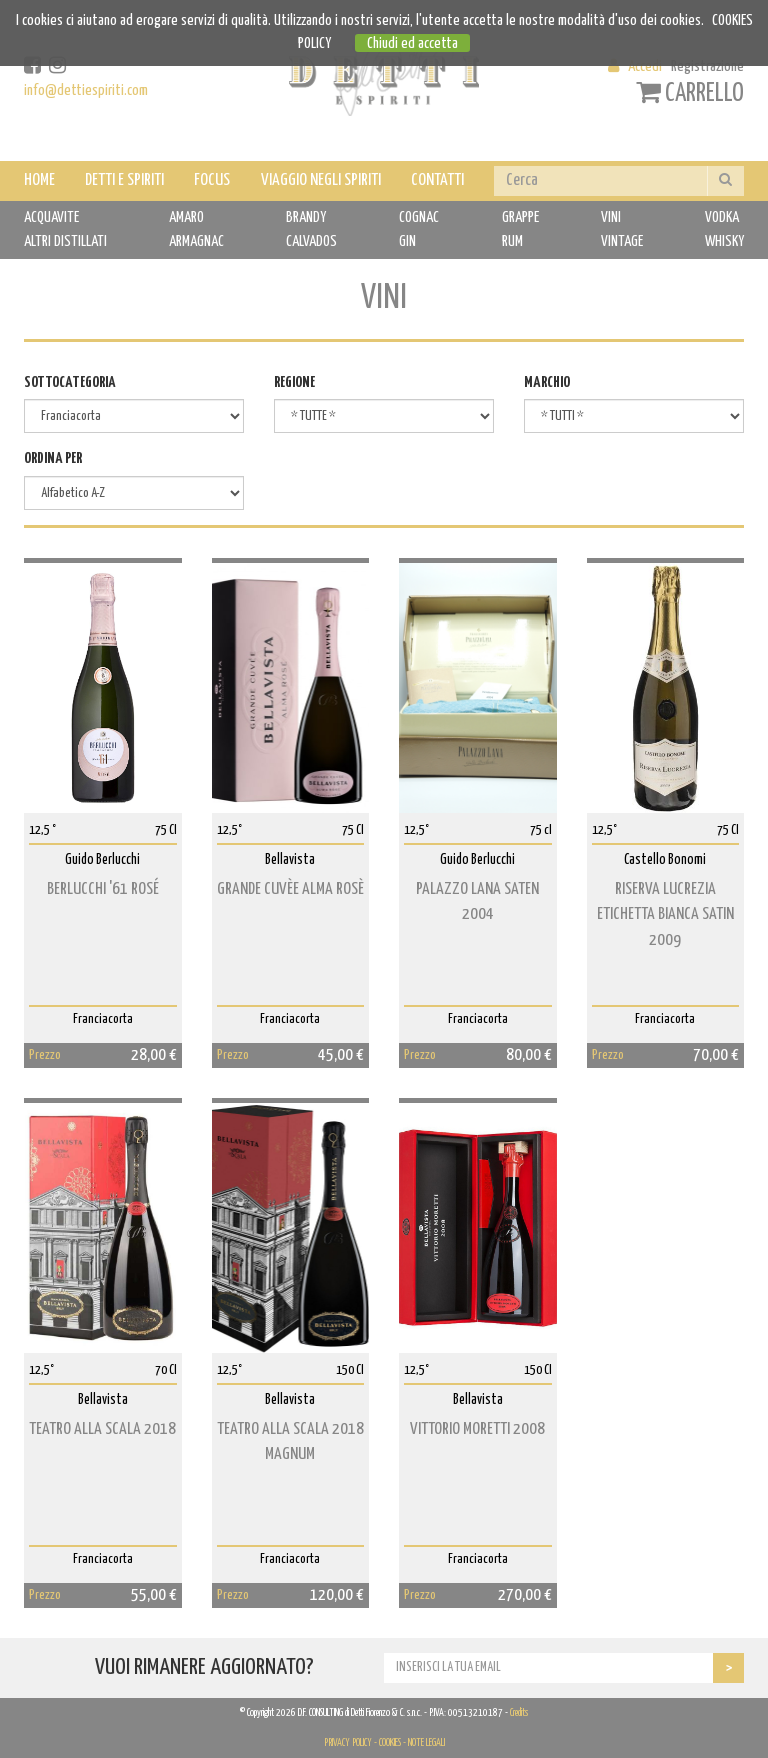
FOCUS (212, 180)
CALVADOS (311, 241)
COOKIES (390, 1743)
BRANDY (306, 217)
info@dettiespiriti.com (86, 90)
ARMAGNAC (196, 241)
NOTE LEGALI (426, 1743)
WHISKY (724, 241)
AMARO (186, 217)
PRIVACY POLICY (348, 1743)
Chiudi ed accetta (412, 43)
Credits (519, 1713)
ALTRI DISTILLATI (65, 241)
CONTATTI (437, 180)
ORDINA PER (53, 458)
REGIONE (294, 382)
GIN (407, 241)
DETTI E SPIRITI (124, 180)
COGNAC (419, 217)
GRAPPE (520, 217)
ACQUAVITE (51, 217)
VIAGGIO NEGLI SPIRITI (321, 180)
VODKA (722, 217)
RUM (512, 241)
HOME (39, 180)
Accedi (645, 66)
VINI (611, 217)
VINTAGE (622, 241)
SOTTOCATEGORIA (70, 382)
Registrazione (707, 66)
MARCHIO (547, 382)
